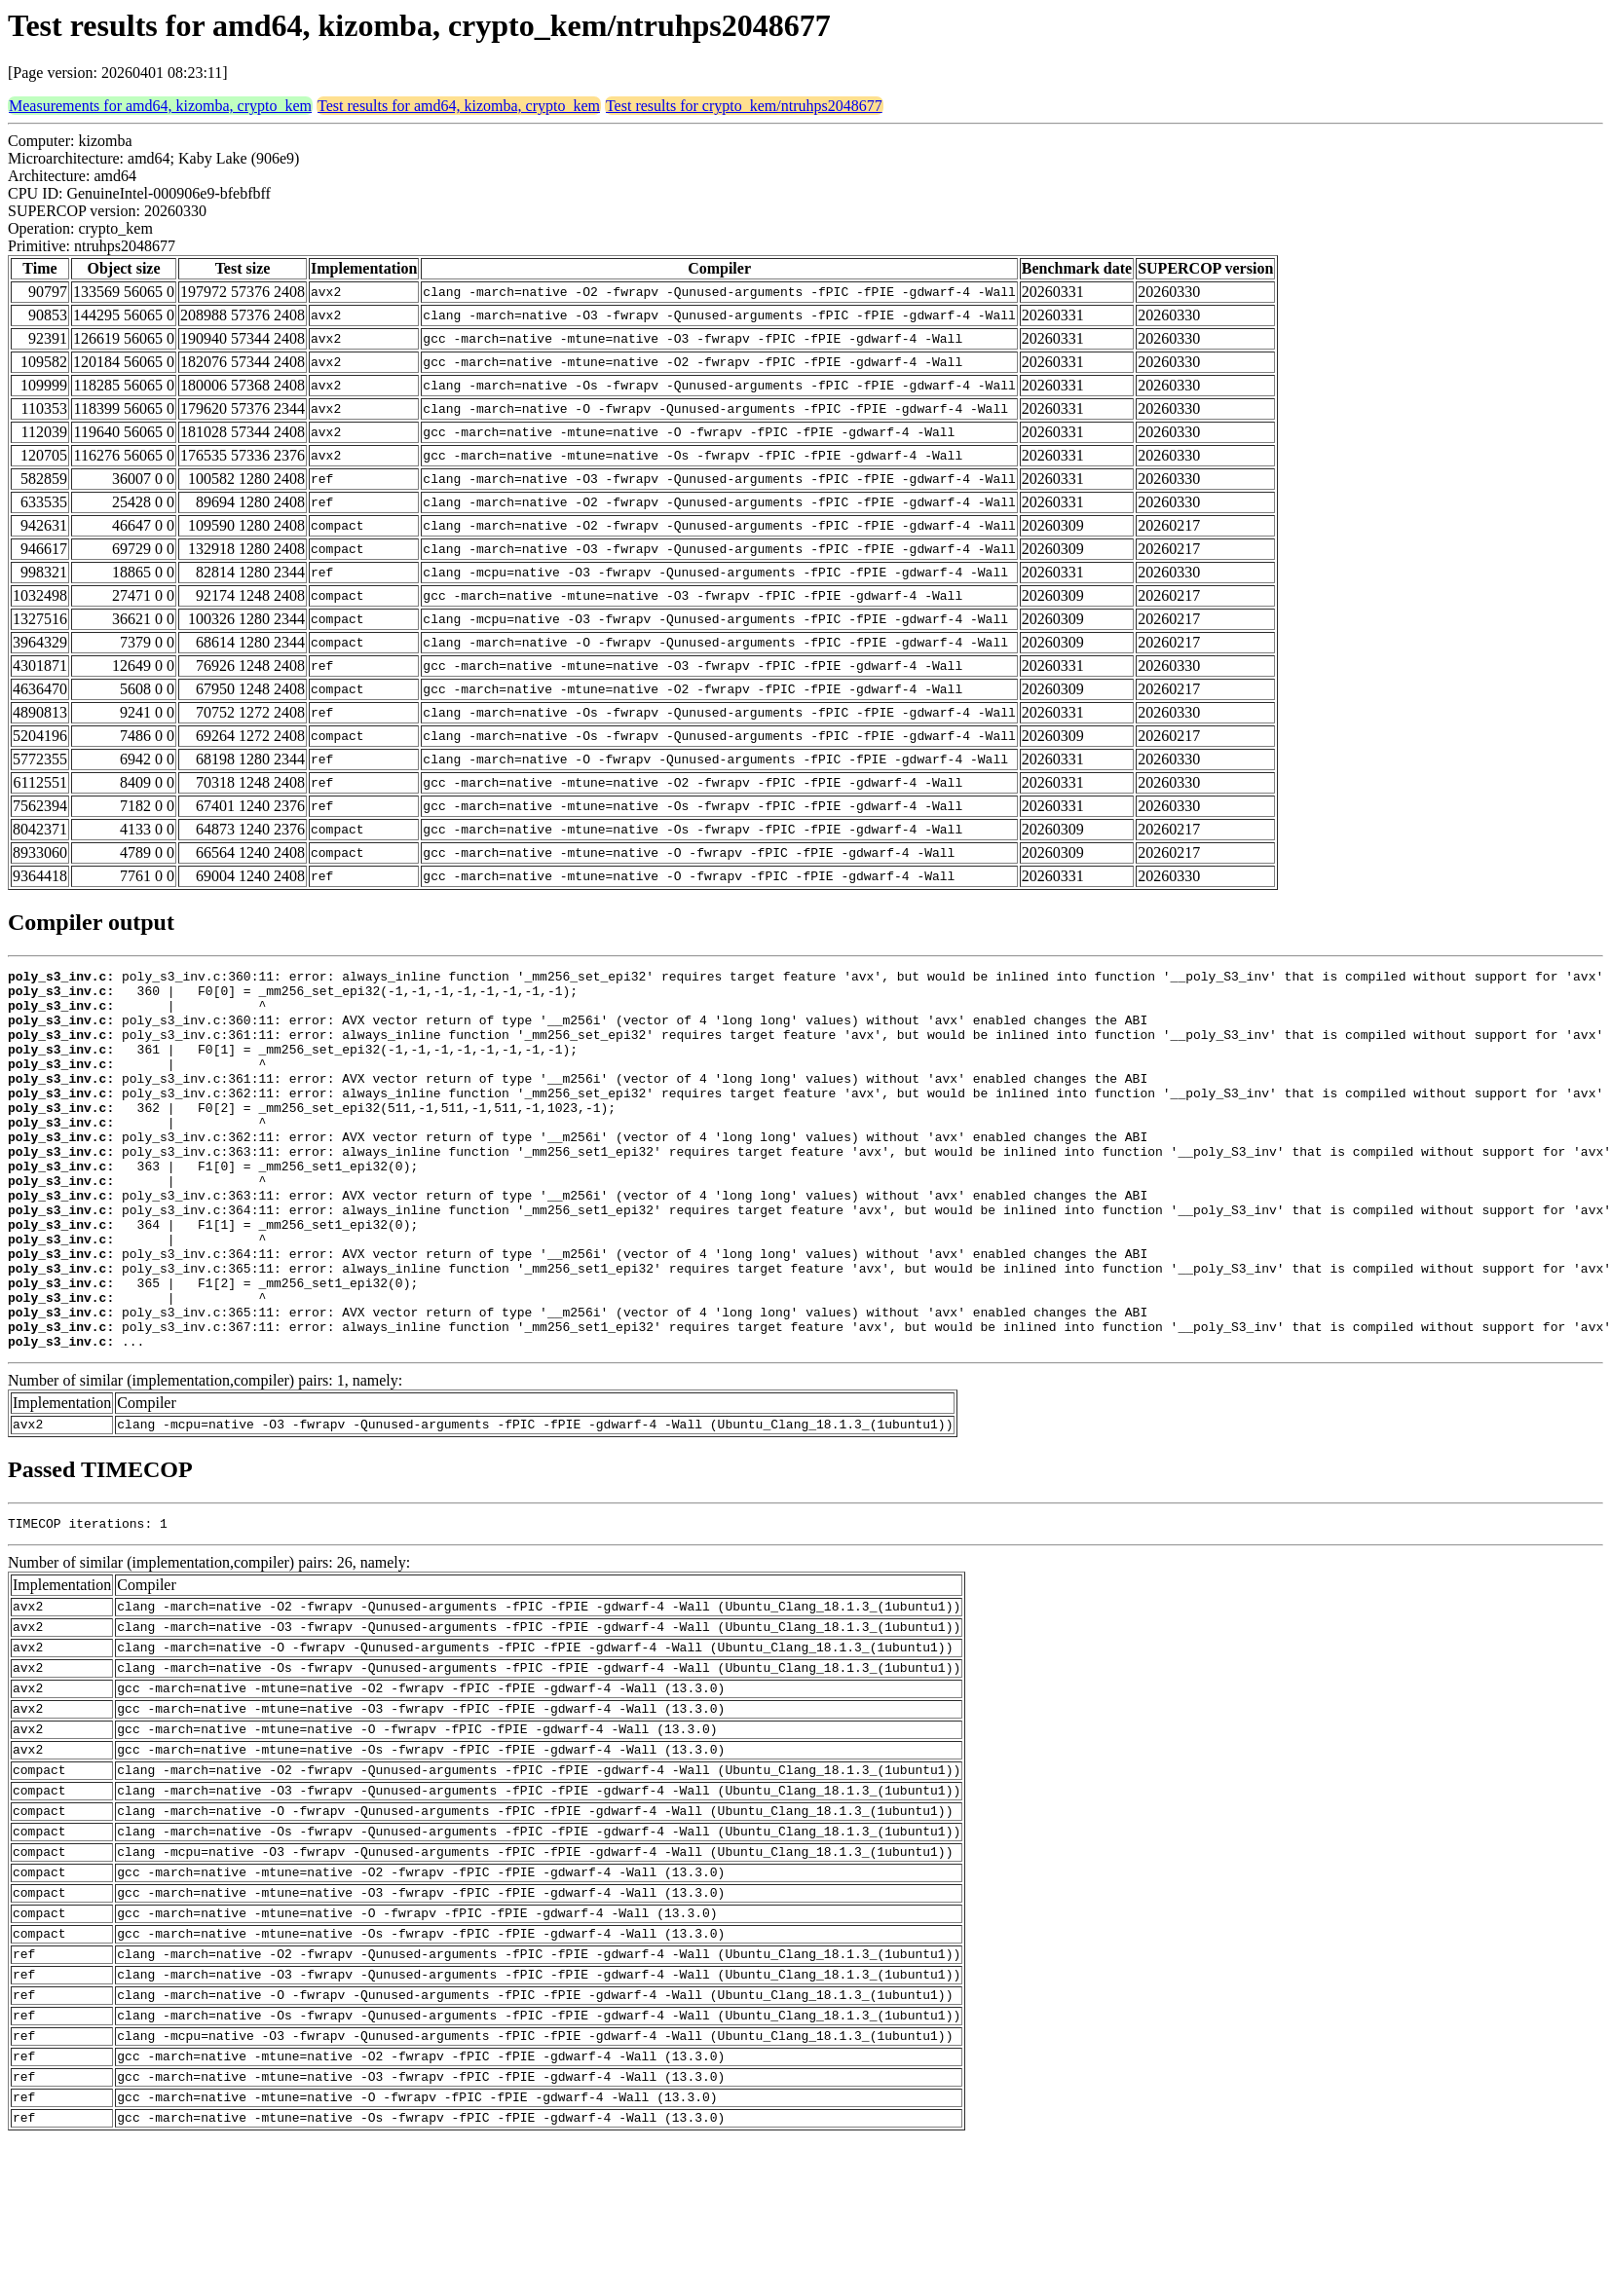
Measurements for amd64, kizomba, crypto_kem (160, 105)
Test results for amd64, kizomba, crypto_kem (459, 105)
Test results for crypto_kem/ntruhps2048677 (744, 105)
